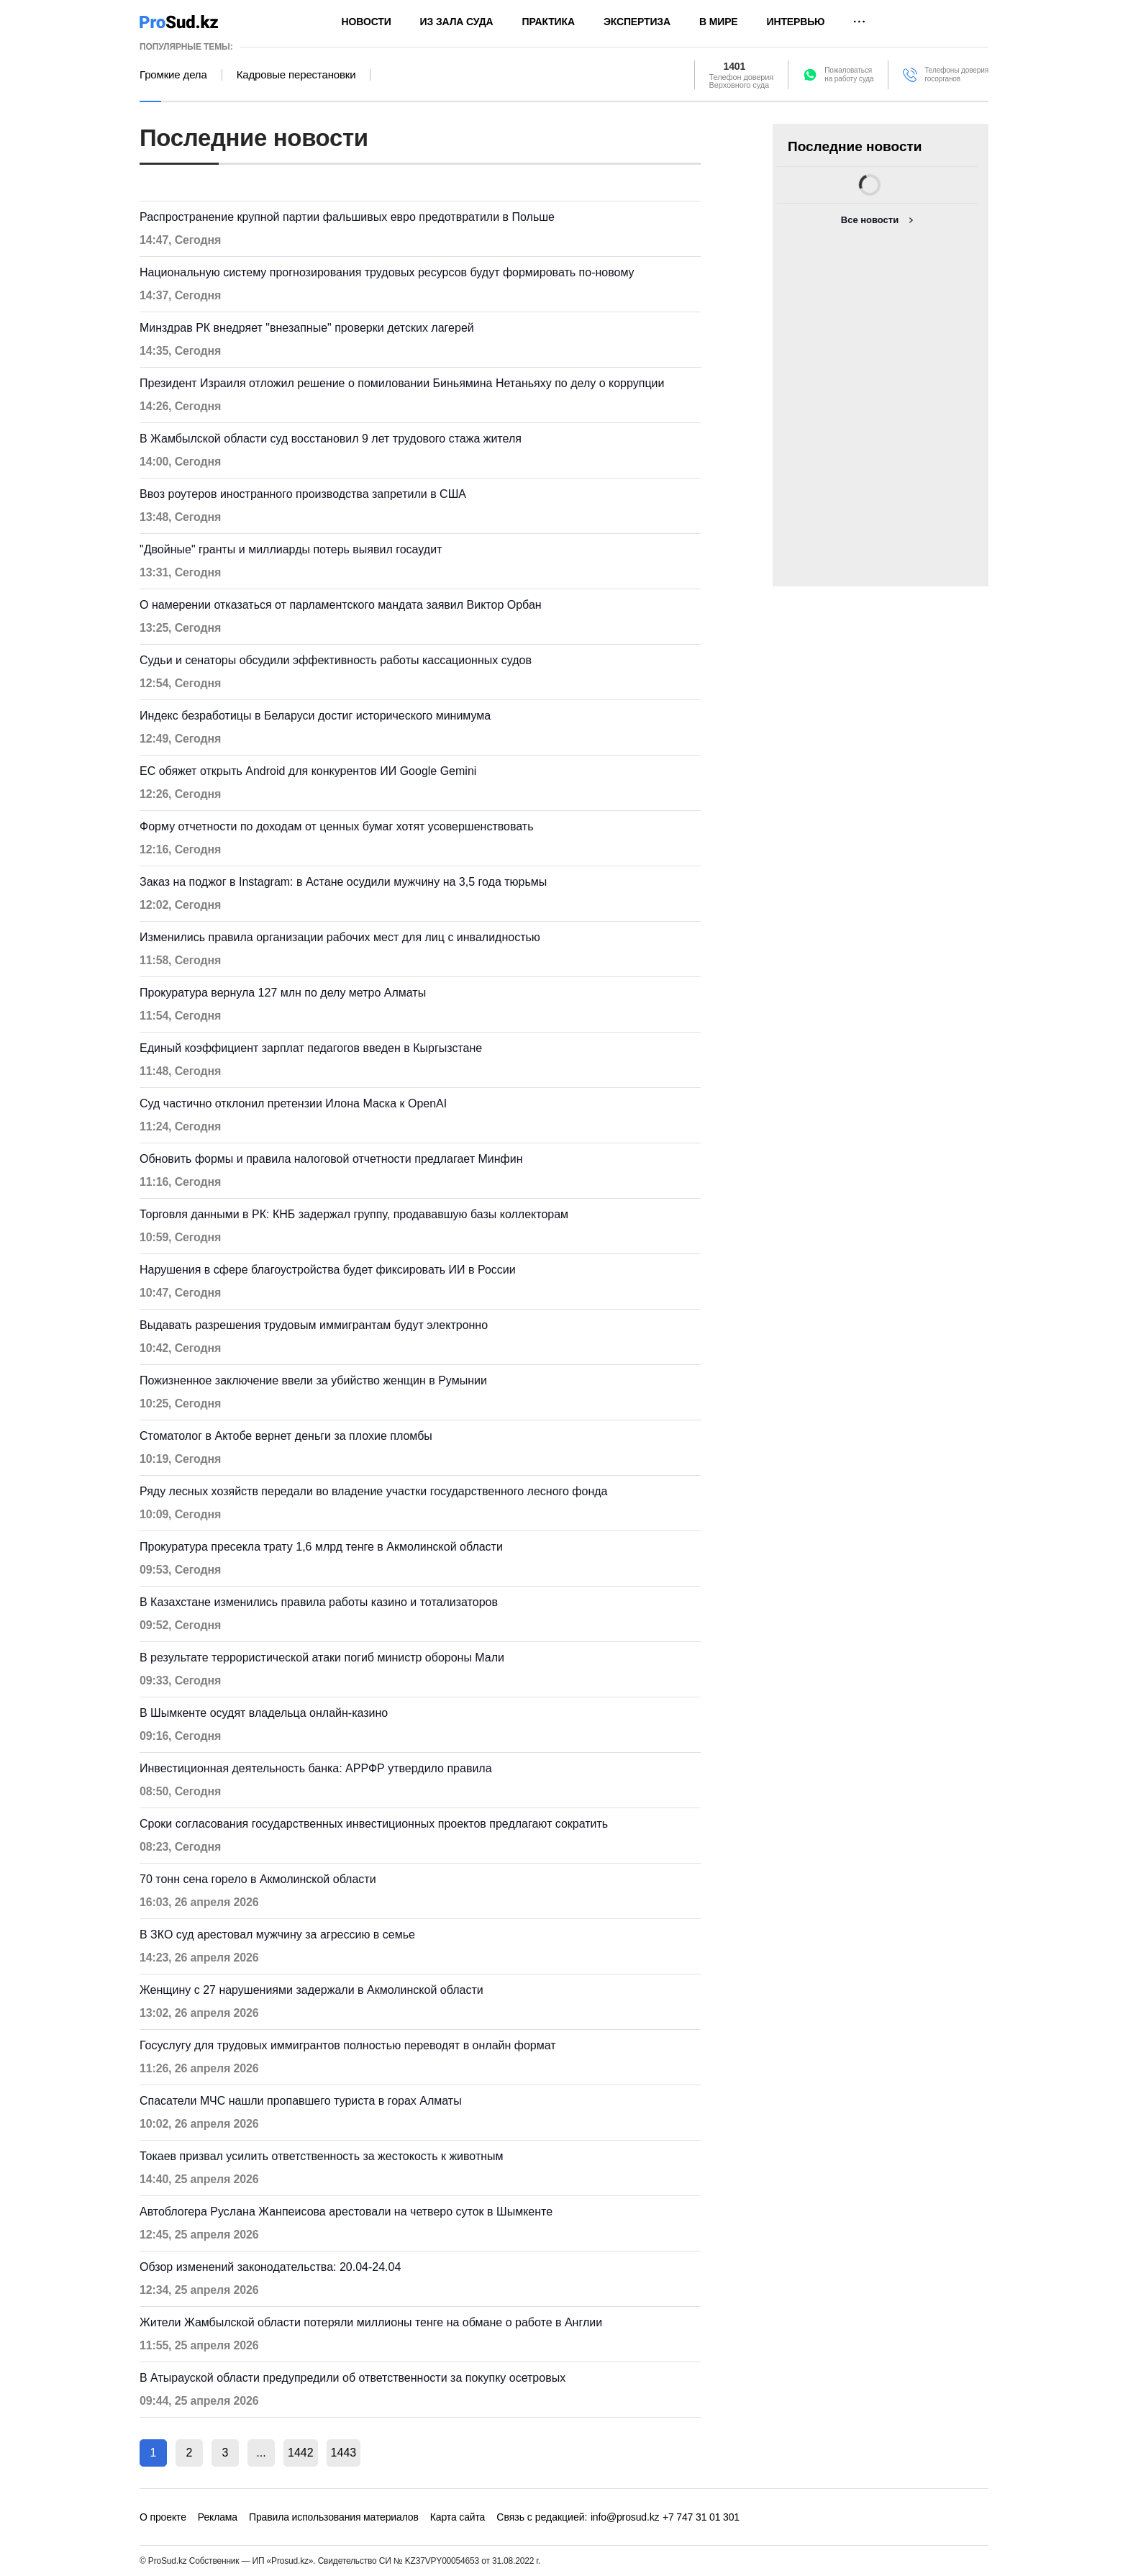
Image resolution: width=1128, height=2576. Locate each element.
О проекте (163, 2517)
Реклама (217, 2517)
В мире (718, 21)
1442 (301, 2452)
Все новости (870, 219)
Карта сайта (457, 2517)
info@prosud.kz (625, 2517)
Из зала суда (457, 21)
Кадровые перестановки (296, 75)
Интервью (796, 21)
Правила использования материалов (334, 2517)
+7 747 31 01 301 (701, 2517)
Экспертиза (637, 21)
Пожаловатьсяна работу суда (848, 74)
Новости (366, 21)
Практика (548, 21)
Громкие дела (173, 75)
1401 (735, 66)
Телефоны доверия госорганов (956, 74)
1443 (344, 2452)
